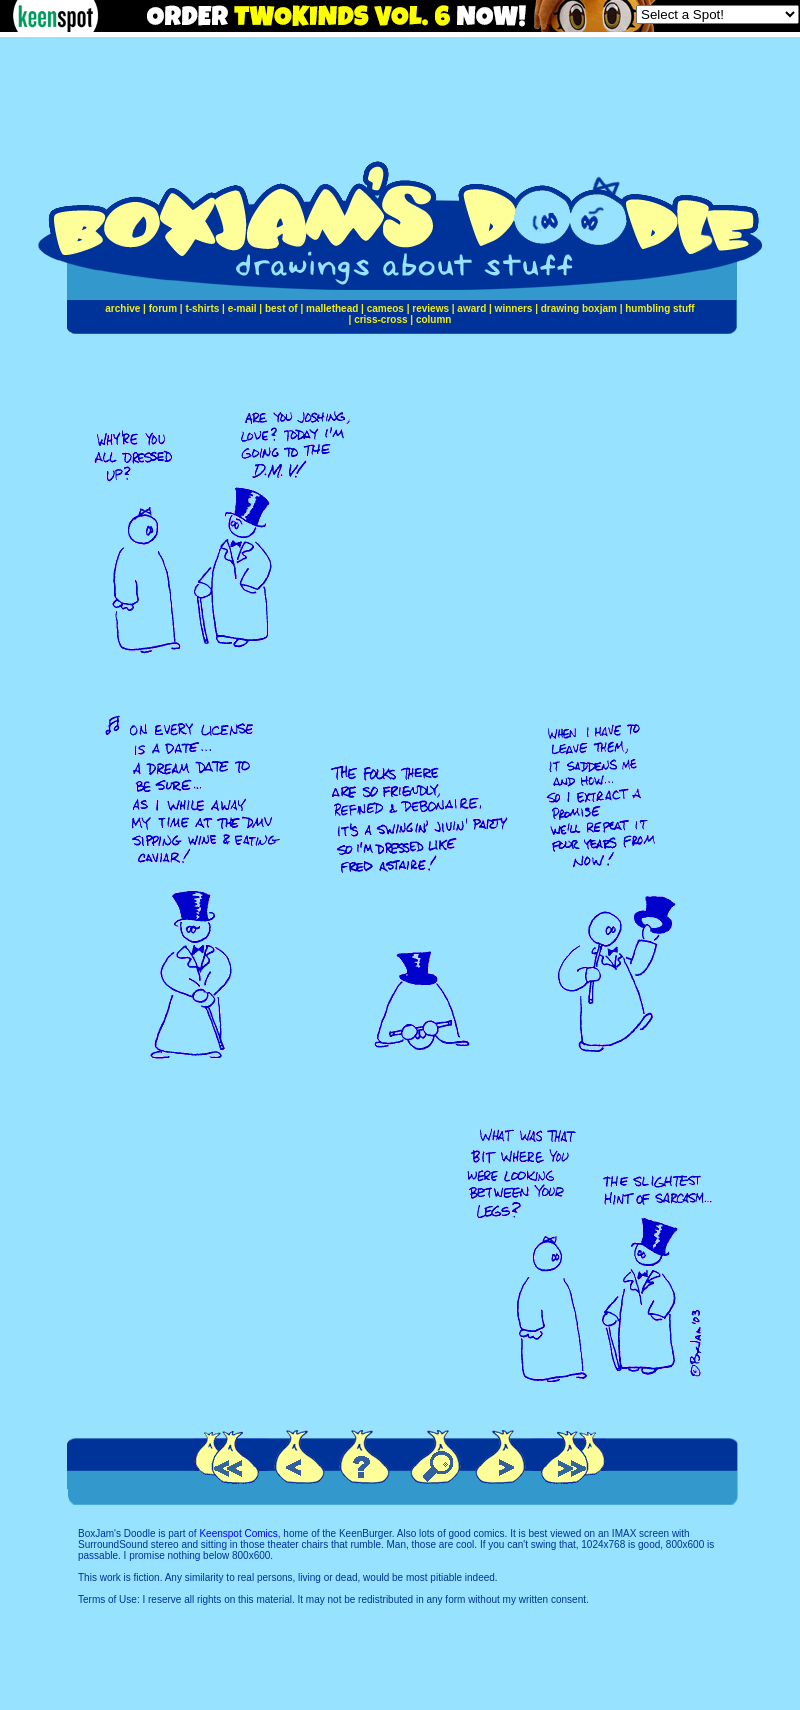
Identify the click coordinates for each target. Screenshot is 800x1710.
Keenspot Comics (238, 1533)
